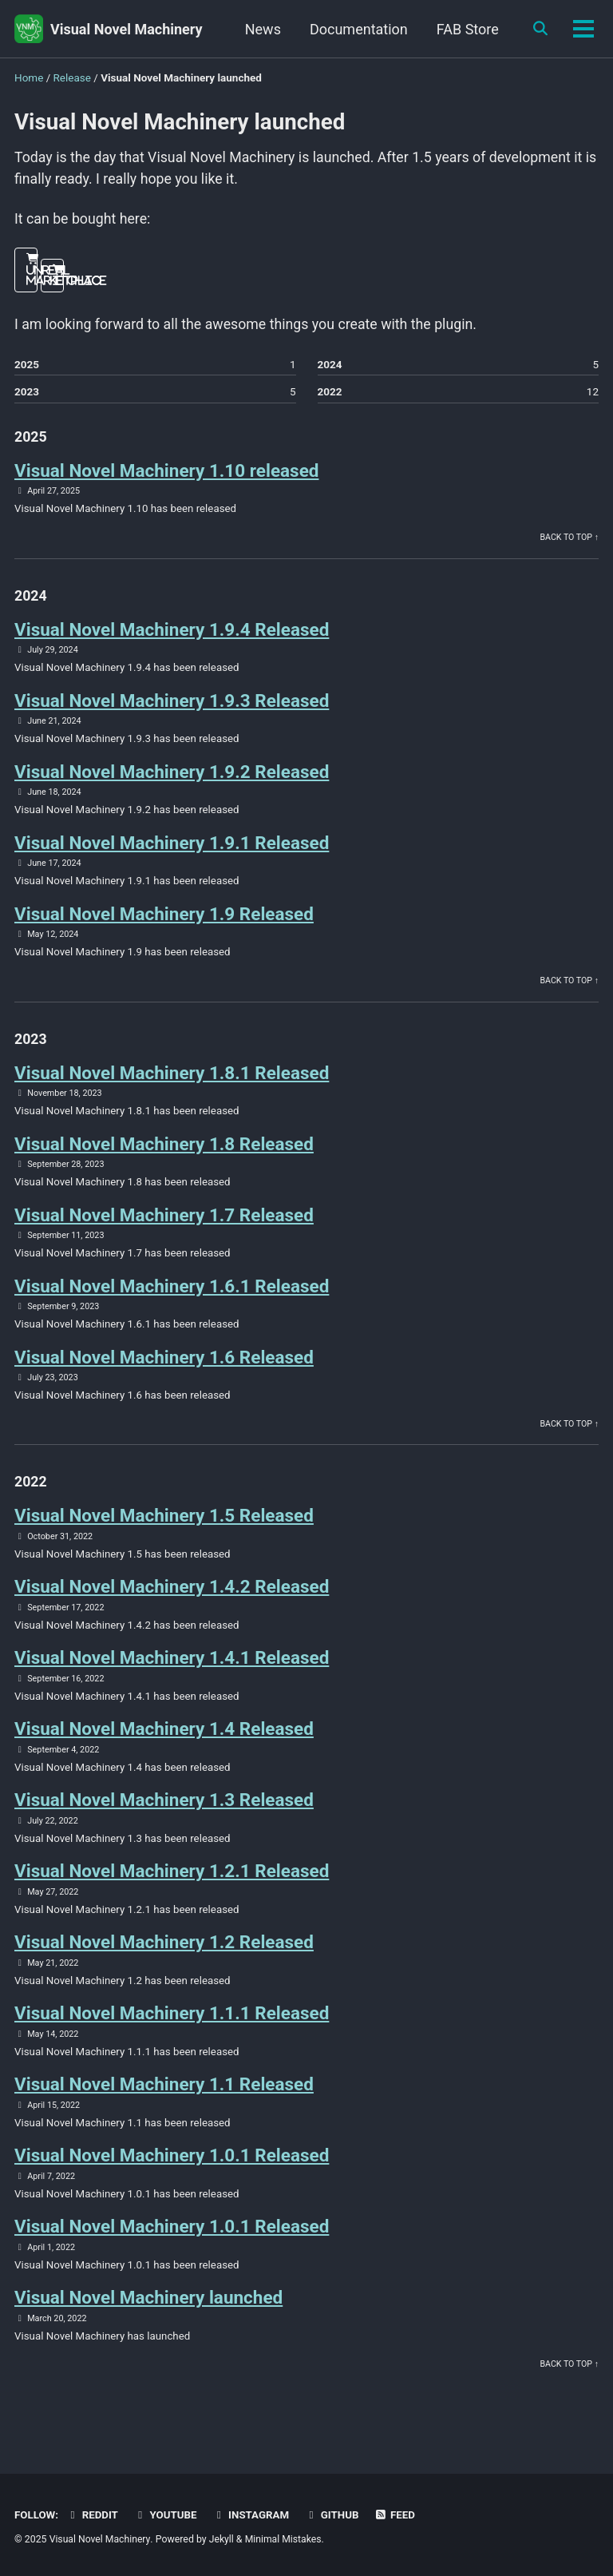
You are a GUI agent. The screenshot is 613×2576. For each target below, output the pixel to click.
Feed (398, 2514)
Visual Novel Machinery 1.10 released (166, 473)
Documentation (357, 29)
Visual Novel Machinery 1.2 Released (164, 1956)
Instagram (252, 2514)
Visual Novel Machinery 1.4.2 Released (171, 1598)
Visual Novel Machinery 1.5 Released (164, 1526)
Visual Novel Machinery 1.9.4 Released (171, 633)
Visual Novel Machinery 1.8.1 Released (171, 1080)
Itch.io (59, 282)
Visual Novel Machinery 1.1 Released (164, 2099)
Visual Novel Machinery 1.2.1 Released (171, 1884)
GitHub (334, 2514)
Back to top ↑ (569, 540)
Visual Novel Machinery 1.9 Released (164, 920)
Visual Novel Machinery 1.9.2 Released (171, 776)
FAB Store (465, 29)
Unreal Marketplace (32, 276)
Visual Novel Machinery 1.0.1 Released (171, 2170)
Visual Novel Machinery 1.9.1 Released (171, 848)
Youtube (167, 2514)
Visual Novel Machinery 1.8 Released (164, 1151)
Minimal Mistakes (284, 2539)
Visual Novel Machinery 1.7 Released (164, 1223)
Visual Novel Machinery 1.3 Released (164, 1812)
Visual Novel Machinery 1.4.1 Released (171, 1669)
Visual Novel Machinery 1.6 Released (164, 1366)
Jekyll (222, 2539)
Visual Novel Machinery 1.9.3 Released (171, 705)
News (261, 29)
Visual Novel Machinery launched (148, 2314)
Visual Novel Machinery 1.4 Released (164, 1741)
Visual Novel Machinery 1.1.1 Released (171, 2027)
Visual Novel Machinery (126, 29)
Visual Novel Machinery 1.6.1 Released (171, 1294)
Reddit (92, 2514)
